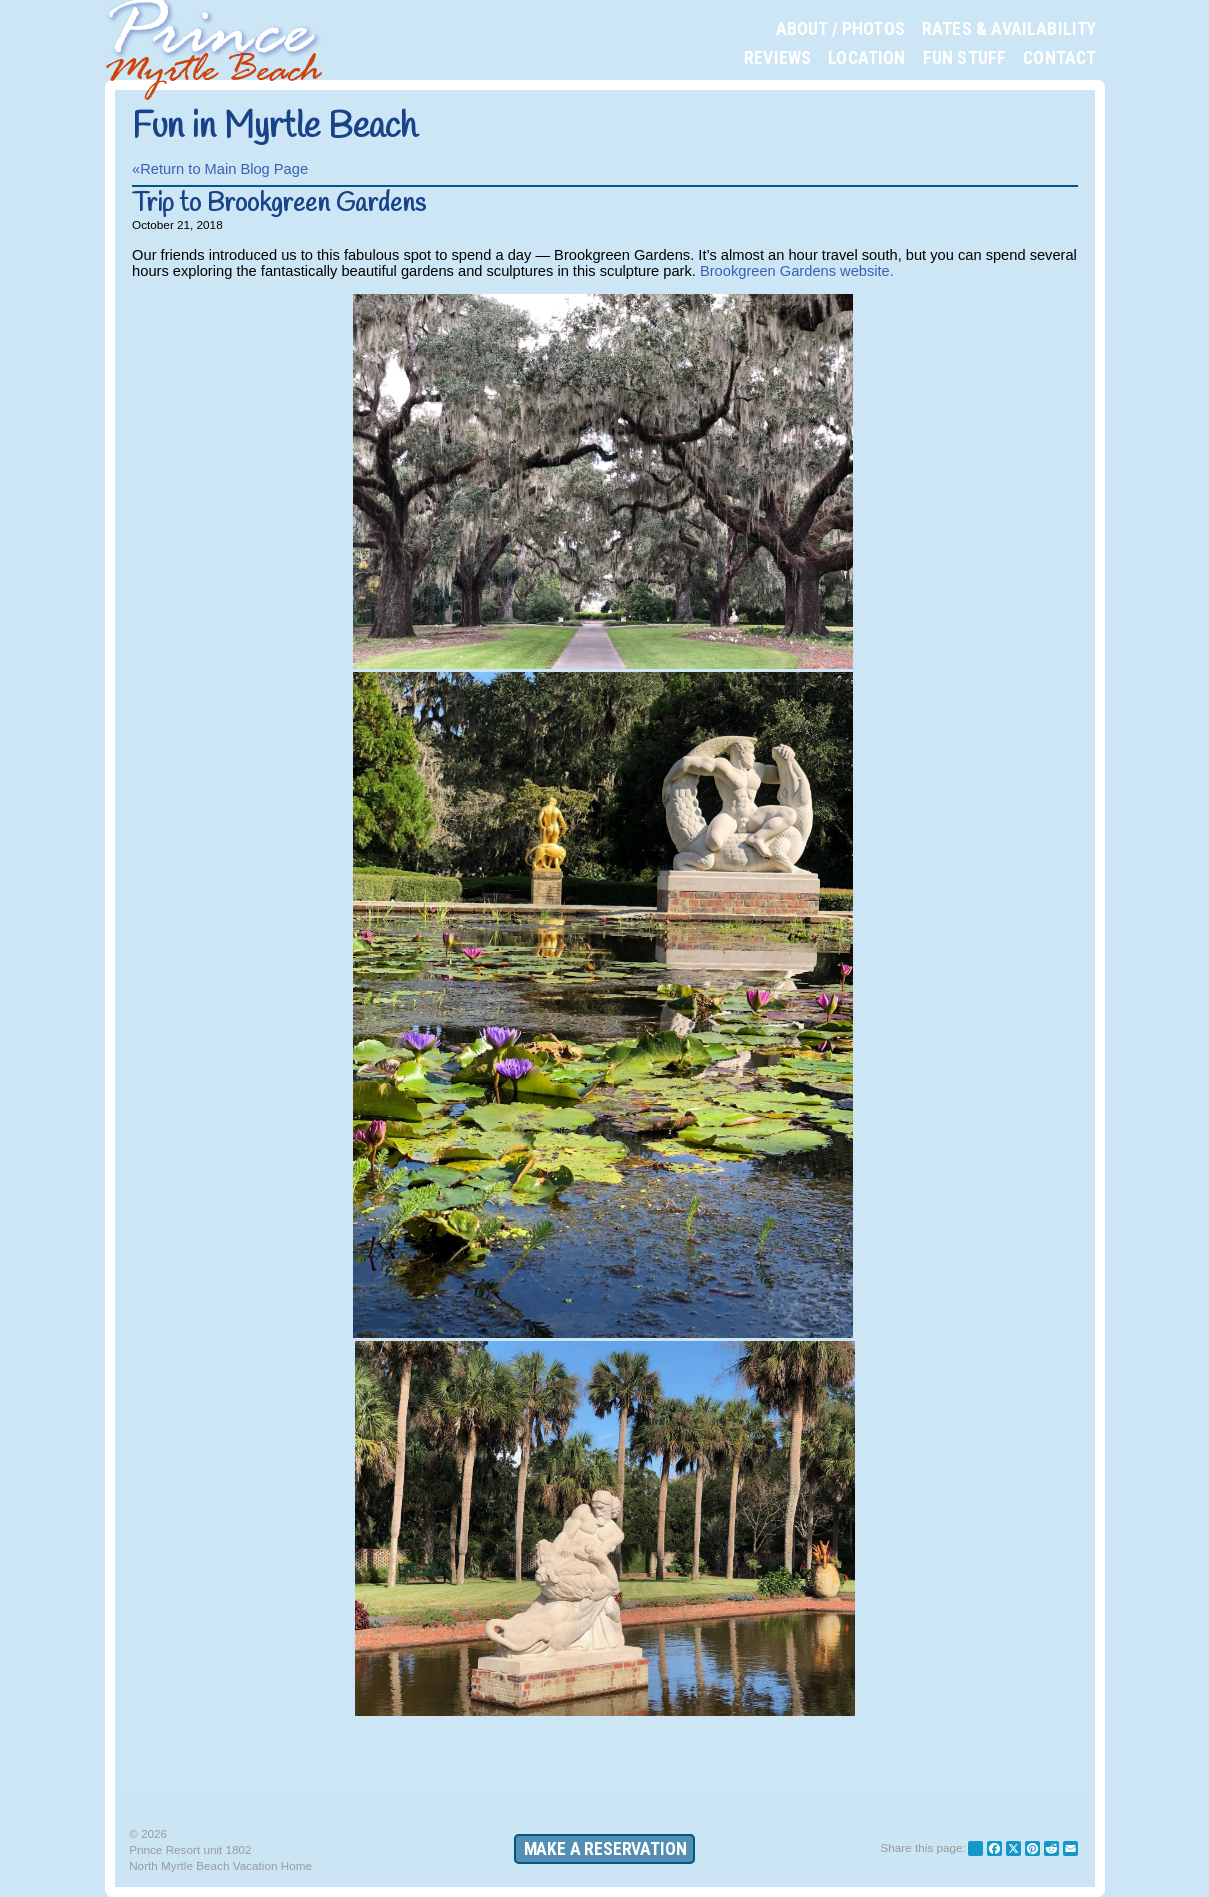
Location (866, 58)
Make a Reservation (605, 1849)
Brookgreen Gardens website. (797, 271)
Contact (1059, 58)
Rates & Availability (1009, 29)
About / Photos (840, 29)
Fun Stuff (965, 58)
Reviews (777, 58)
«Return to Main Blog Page (220, 169)
